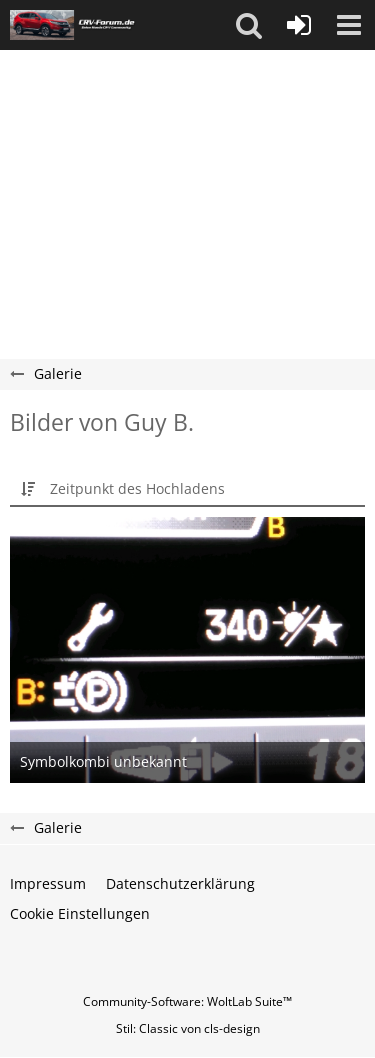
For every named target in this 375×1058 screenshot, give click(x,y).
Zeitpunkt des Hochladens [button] (137, 488)
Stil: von (188, 1028)
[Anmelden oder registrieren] (299, 25)
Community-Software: (187, 1001)
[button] (249, 25)
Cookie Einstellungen (80, 913)
